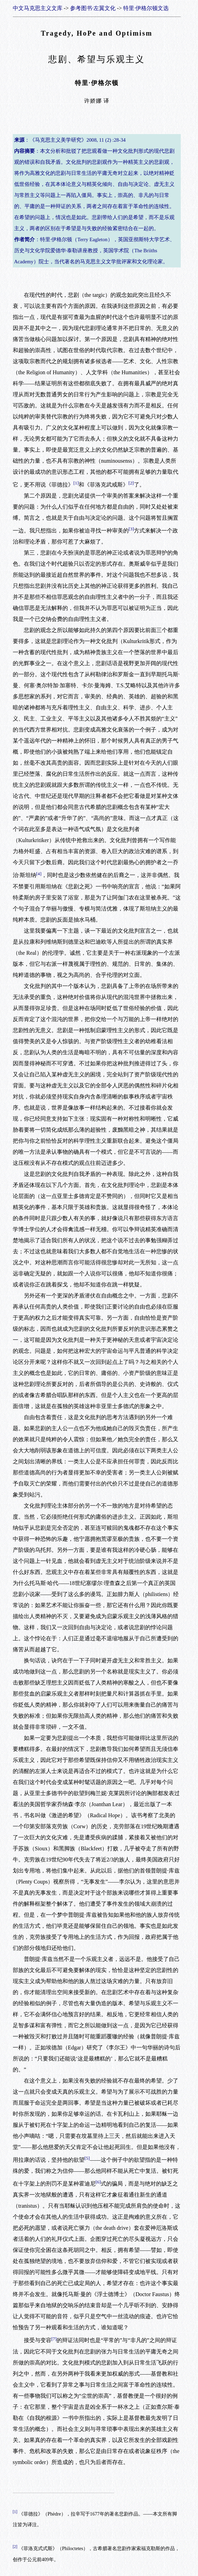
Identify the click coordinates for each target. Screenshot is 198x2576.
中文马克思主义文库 (37, 8)
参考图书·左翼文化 (93, 8)
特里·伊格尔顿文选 (146, 8)
